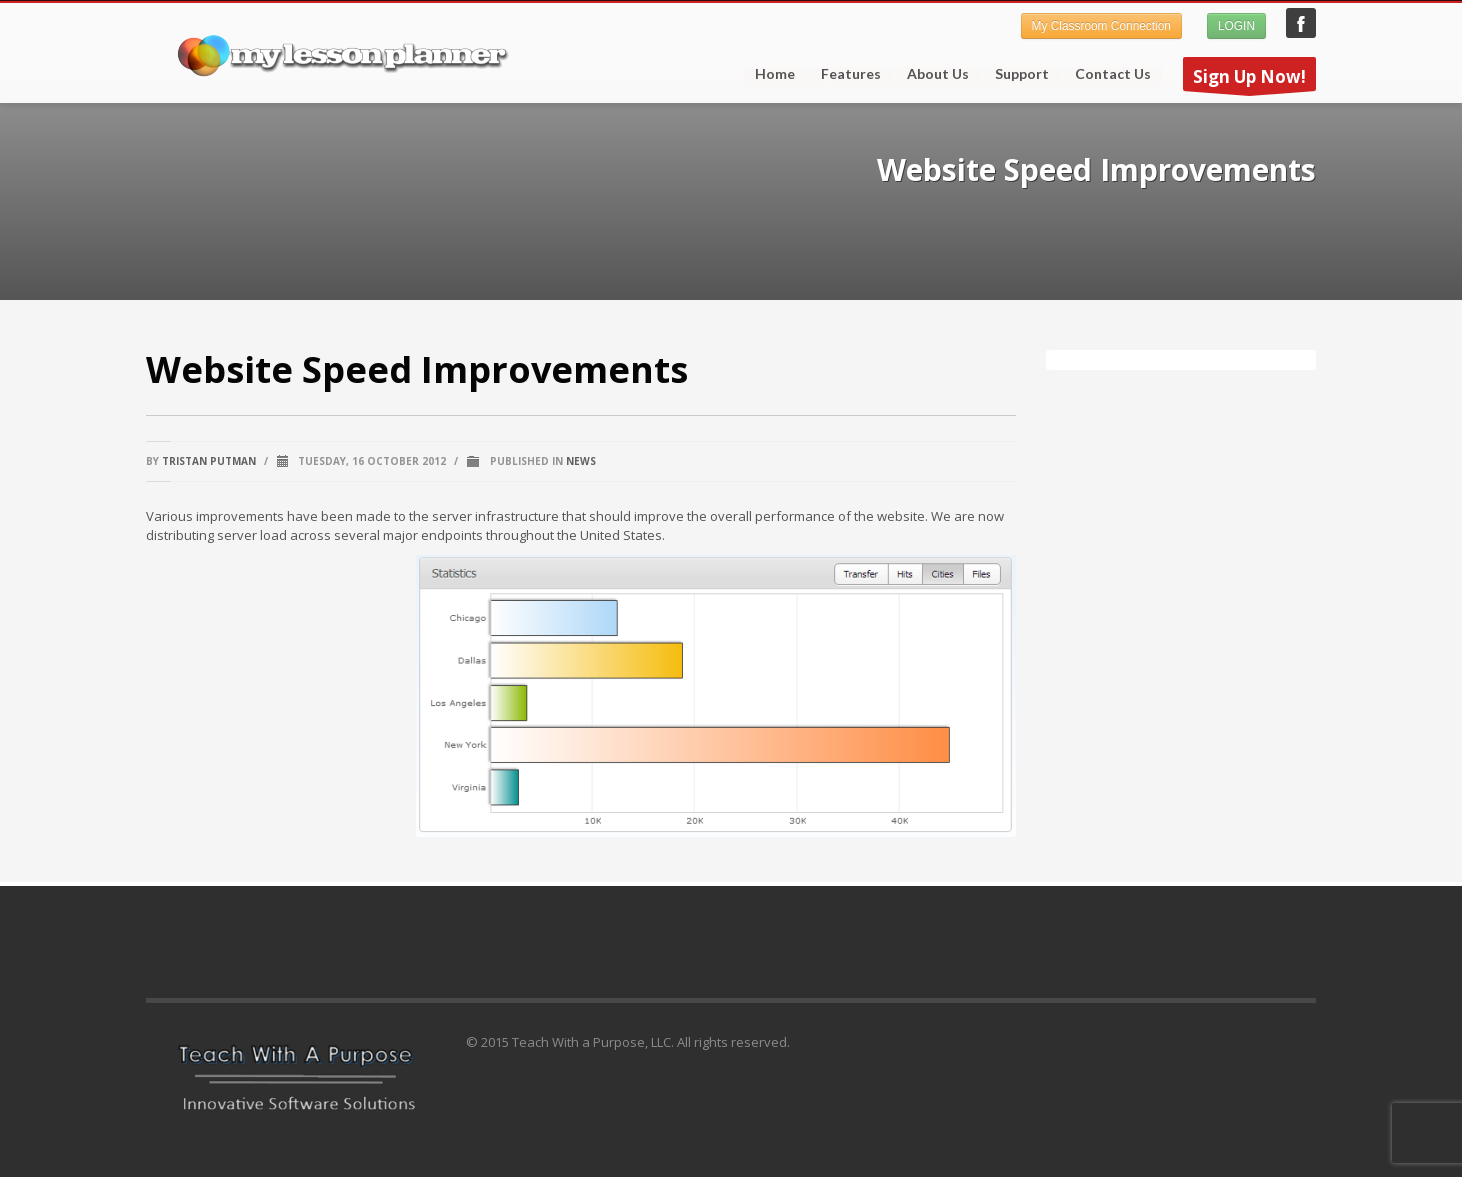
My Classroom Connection (1101, 26)
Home (775, 74)
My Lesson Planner (1301, 23)
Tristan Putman (209, 461)
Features (845, 74)
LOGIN (1236, 26)
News (581, 461)
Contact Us (1113, 74)
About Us (938, 74)
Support (1016, 74)
